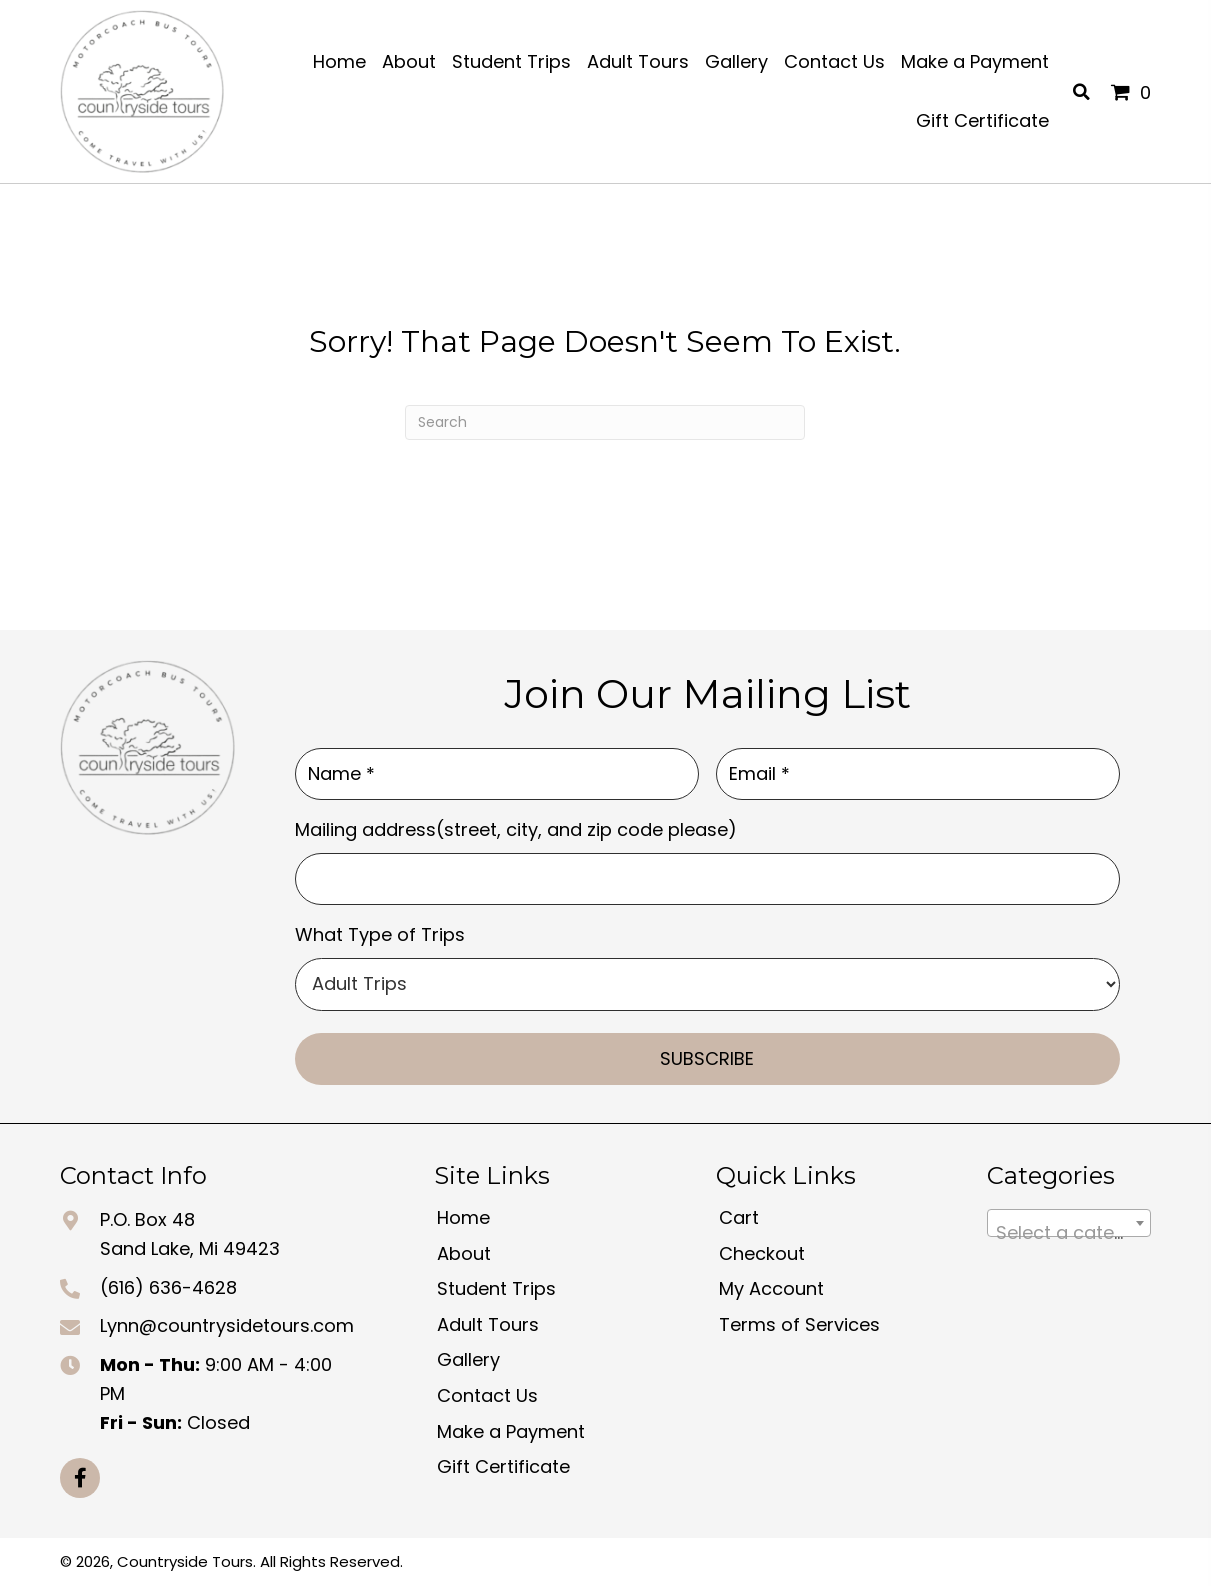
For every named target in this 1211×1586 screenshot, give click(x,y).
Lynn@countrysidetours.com (227, 1325)
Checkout (762, 1253)
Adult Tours (488, 1324)
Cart (739, 1217)
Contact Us (487, 1395)
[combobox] (1069, 1223)
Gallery (468, 1359)
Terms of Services (799, 1324)
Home (463, 1217)
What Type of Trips (380, 934)
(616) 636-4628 (168, 1287)
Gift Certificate (503, 1466)
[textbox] (1069, 1233)
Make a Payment (511, 1431)
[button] (80, 1478)
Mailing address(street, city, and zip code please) (516, 829)
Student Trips (496, 1288)
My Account (771, 1288)
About (464, 1253)
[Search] (605, 422)
